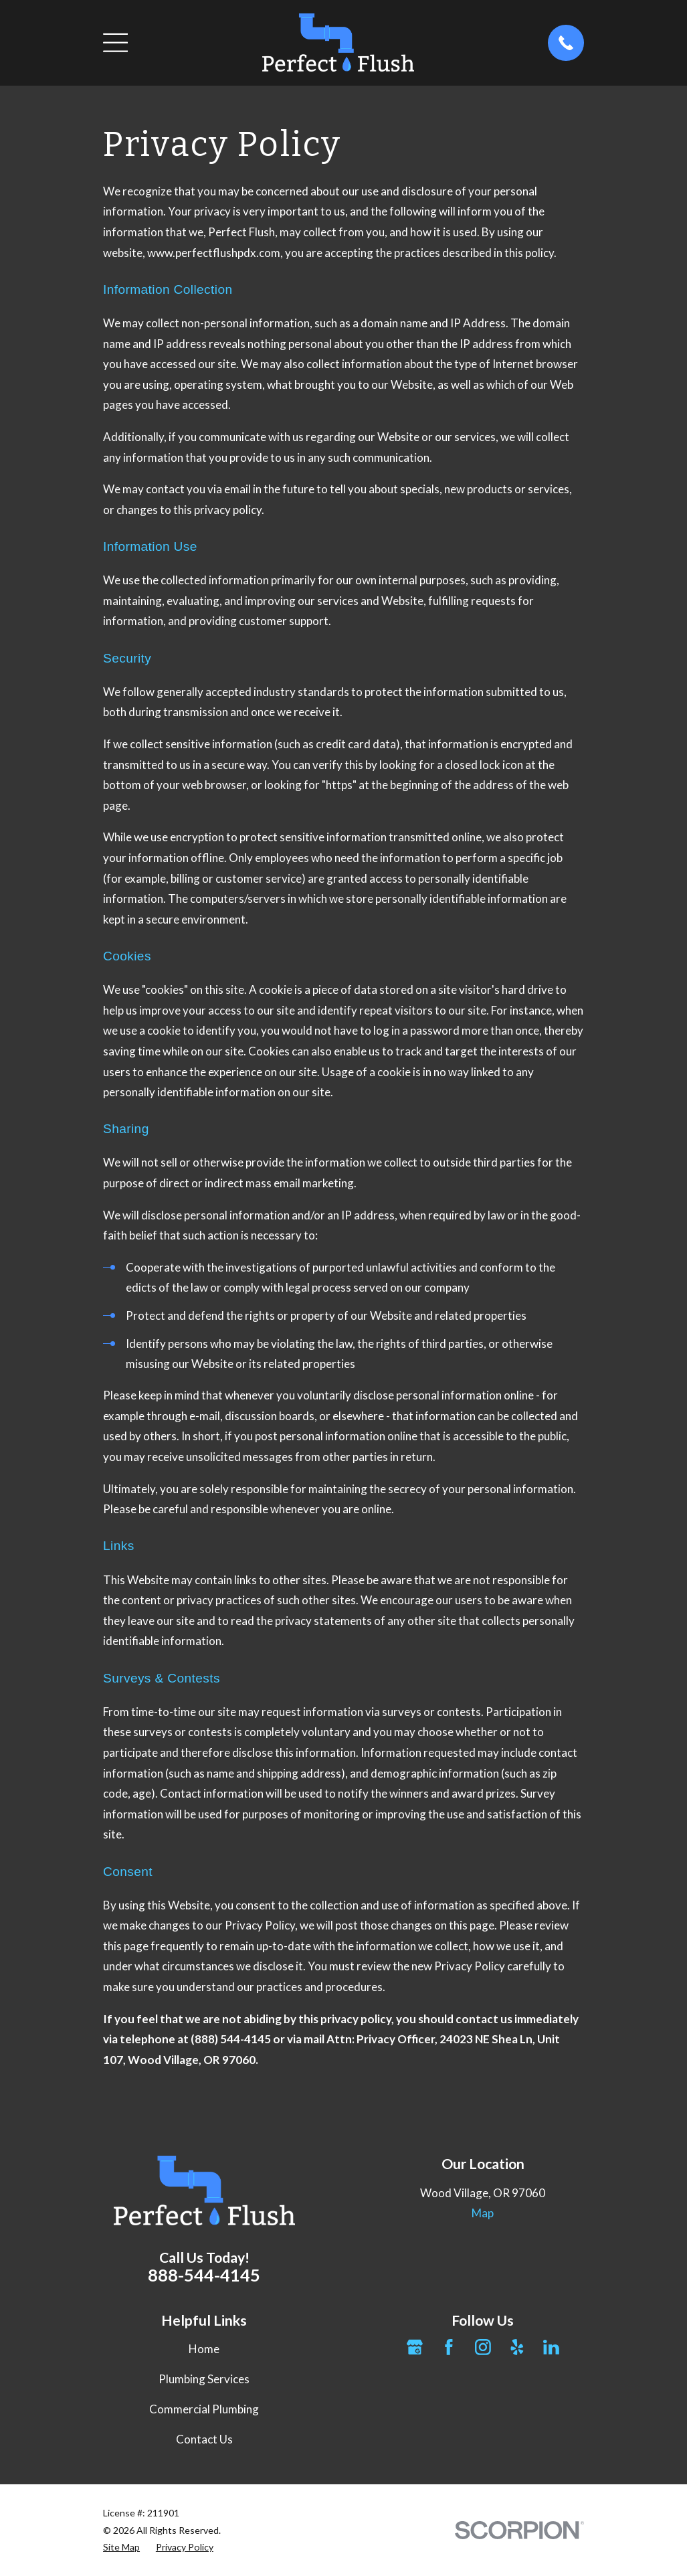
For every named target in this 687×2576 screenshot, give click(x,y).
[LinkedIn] (551, 2347)
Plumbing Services (204, 2379)
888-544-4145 (204, 2275)
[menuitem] (121, 2547)
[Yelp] (517, 2347)
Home (204, 2349)
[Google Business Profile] (415, 2347)
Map (483, 2213)
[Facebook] (449, 2347)
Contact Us (204, 2439)
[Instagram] (483, 2347)
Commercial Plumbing (204, 2409)
